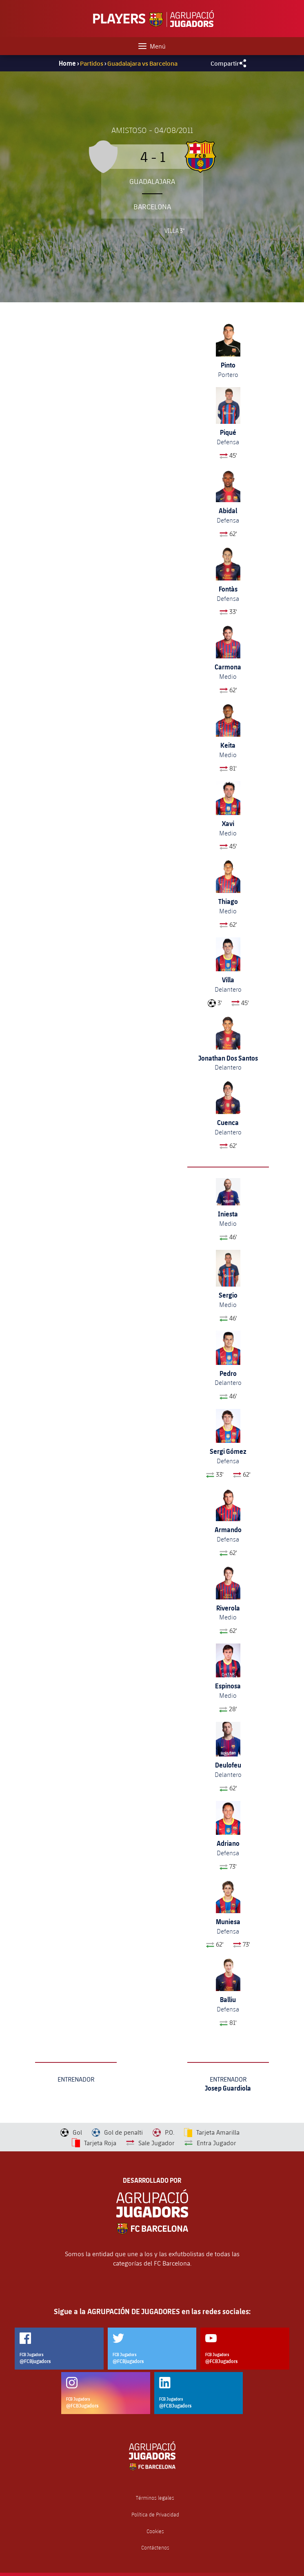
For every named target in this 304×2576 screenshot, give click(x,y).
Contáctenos (155, 2548)
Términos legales (155, 2498)
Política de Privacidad (155, 2515)
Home (67, 63)
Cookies (155, 2531)
